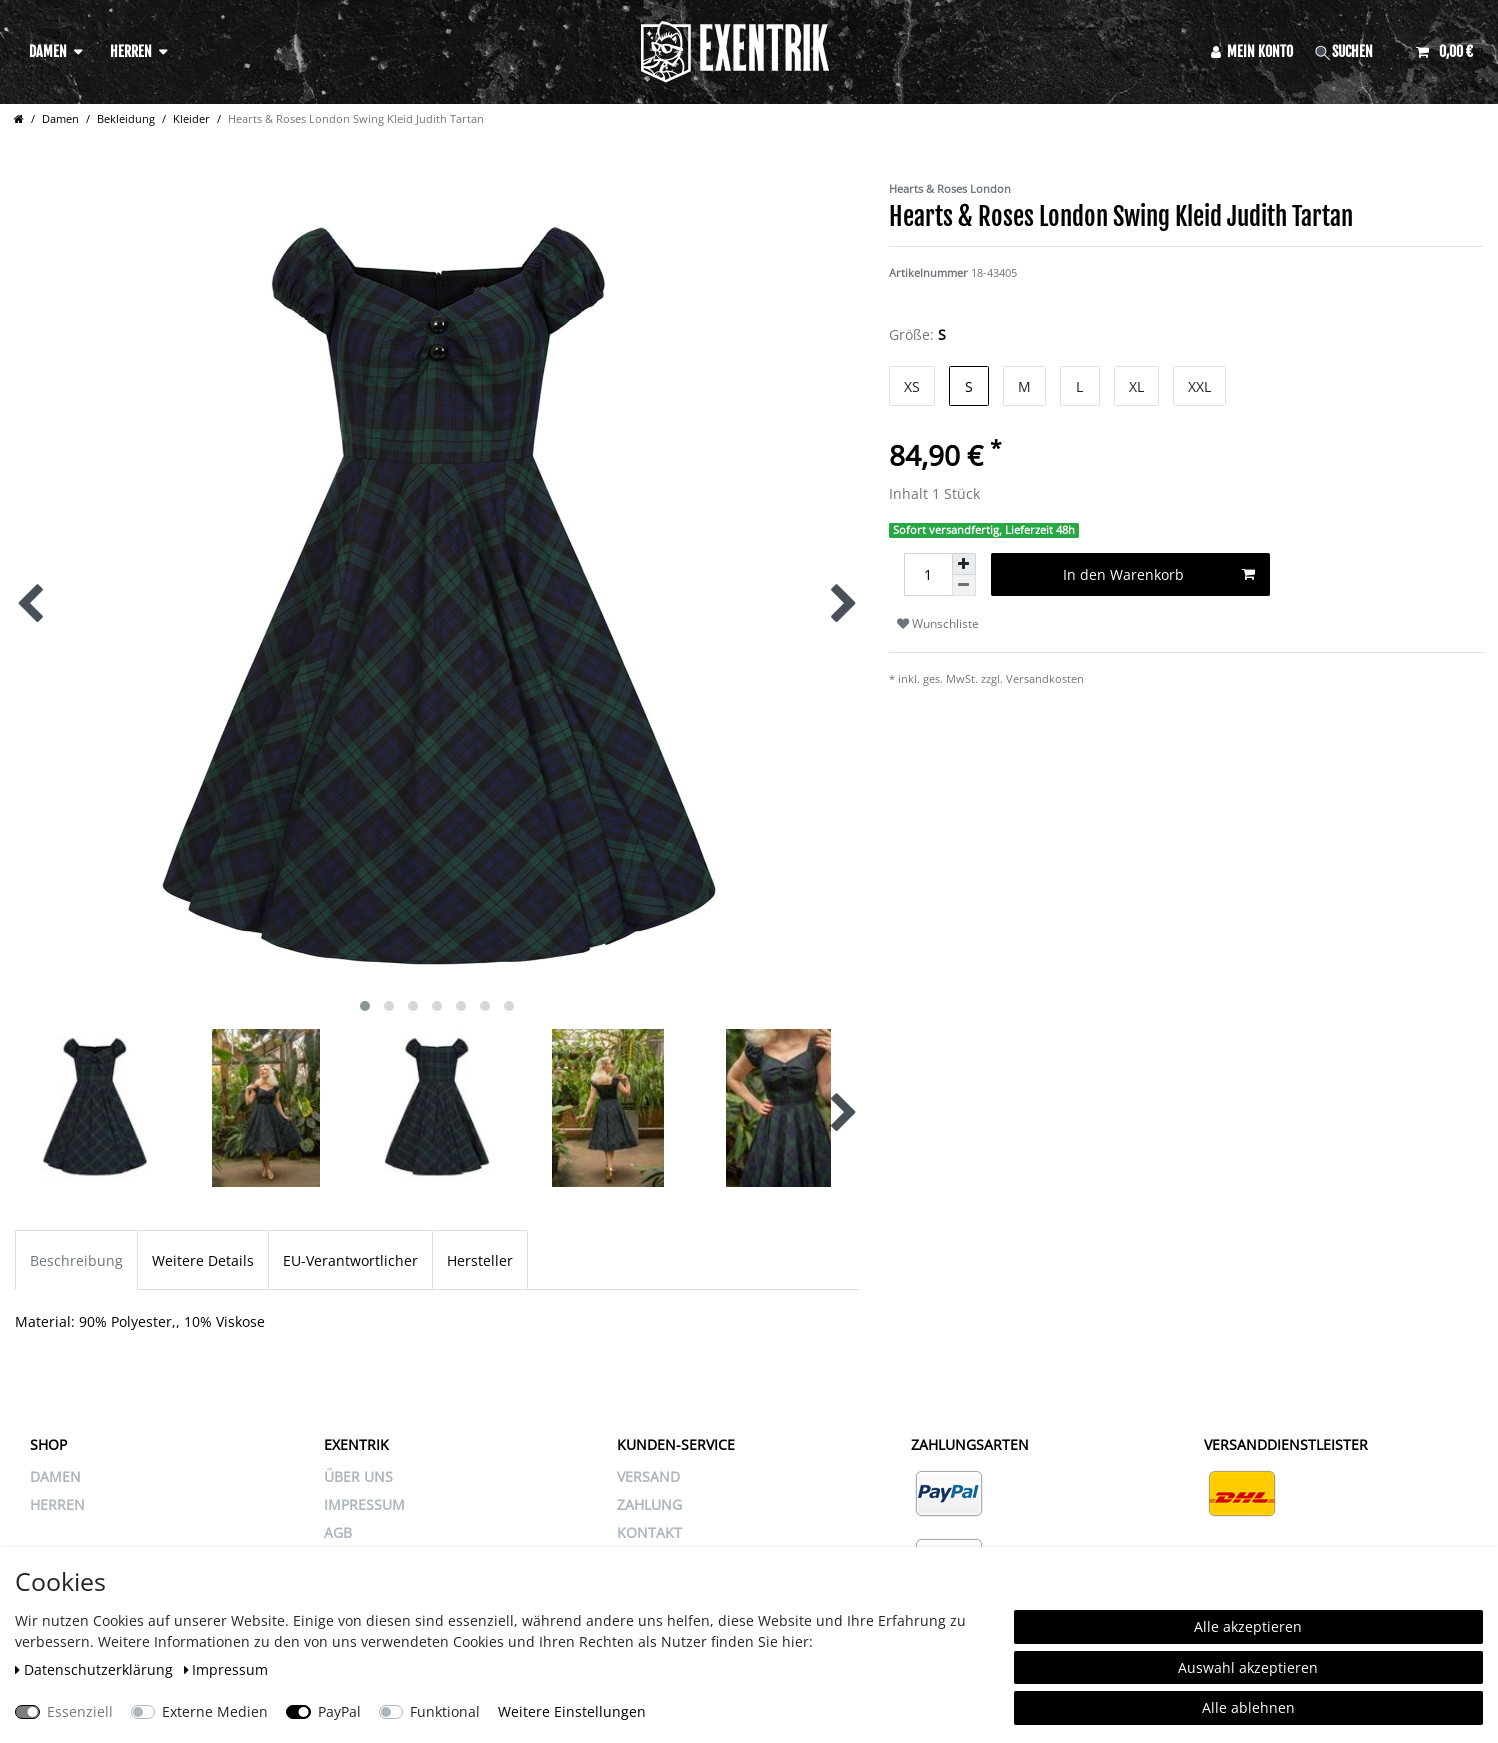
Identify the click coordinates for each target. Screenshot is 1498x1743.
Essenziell (80, 1711)
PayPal (339, 1711)
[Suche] (1355, 51)
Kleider (191, 118)
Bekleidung (126, 118)
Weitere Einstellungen (572, 1711)
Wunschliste (938, 623)
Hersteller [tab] (480, 1260)
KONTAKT (649, 1532)
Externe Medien (215, 1711)
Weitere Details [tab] (203, 1260)
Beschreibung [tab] (76, 1260)
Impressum (226, 1669)
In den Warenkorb (1159, 574)
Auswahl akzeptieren (1248, 1667)
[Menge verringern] (964, 585)
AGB (338, 1532)
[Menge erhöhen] (964, 564)
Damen (48, 51)
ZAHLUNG (649, 1504)
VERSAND (648, 1476)
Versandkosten (1045, 678)
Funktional (445, 1711)
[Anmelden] (1252, 51)
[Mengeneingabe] (928, 574)
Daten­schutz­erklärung (96, 1669)
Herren (131, 51)
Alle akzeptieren (1248, 1626)
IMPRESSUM (364, 1504)
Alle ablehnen (1248, 1707)
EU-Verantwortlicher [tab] (350, 1260)
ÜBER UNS (358, 1476)
